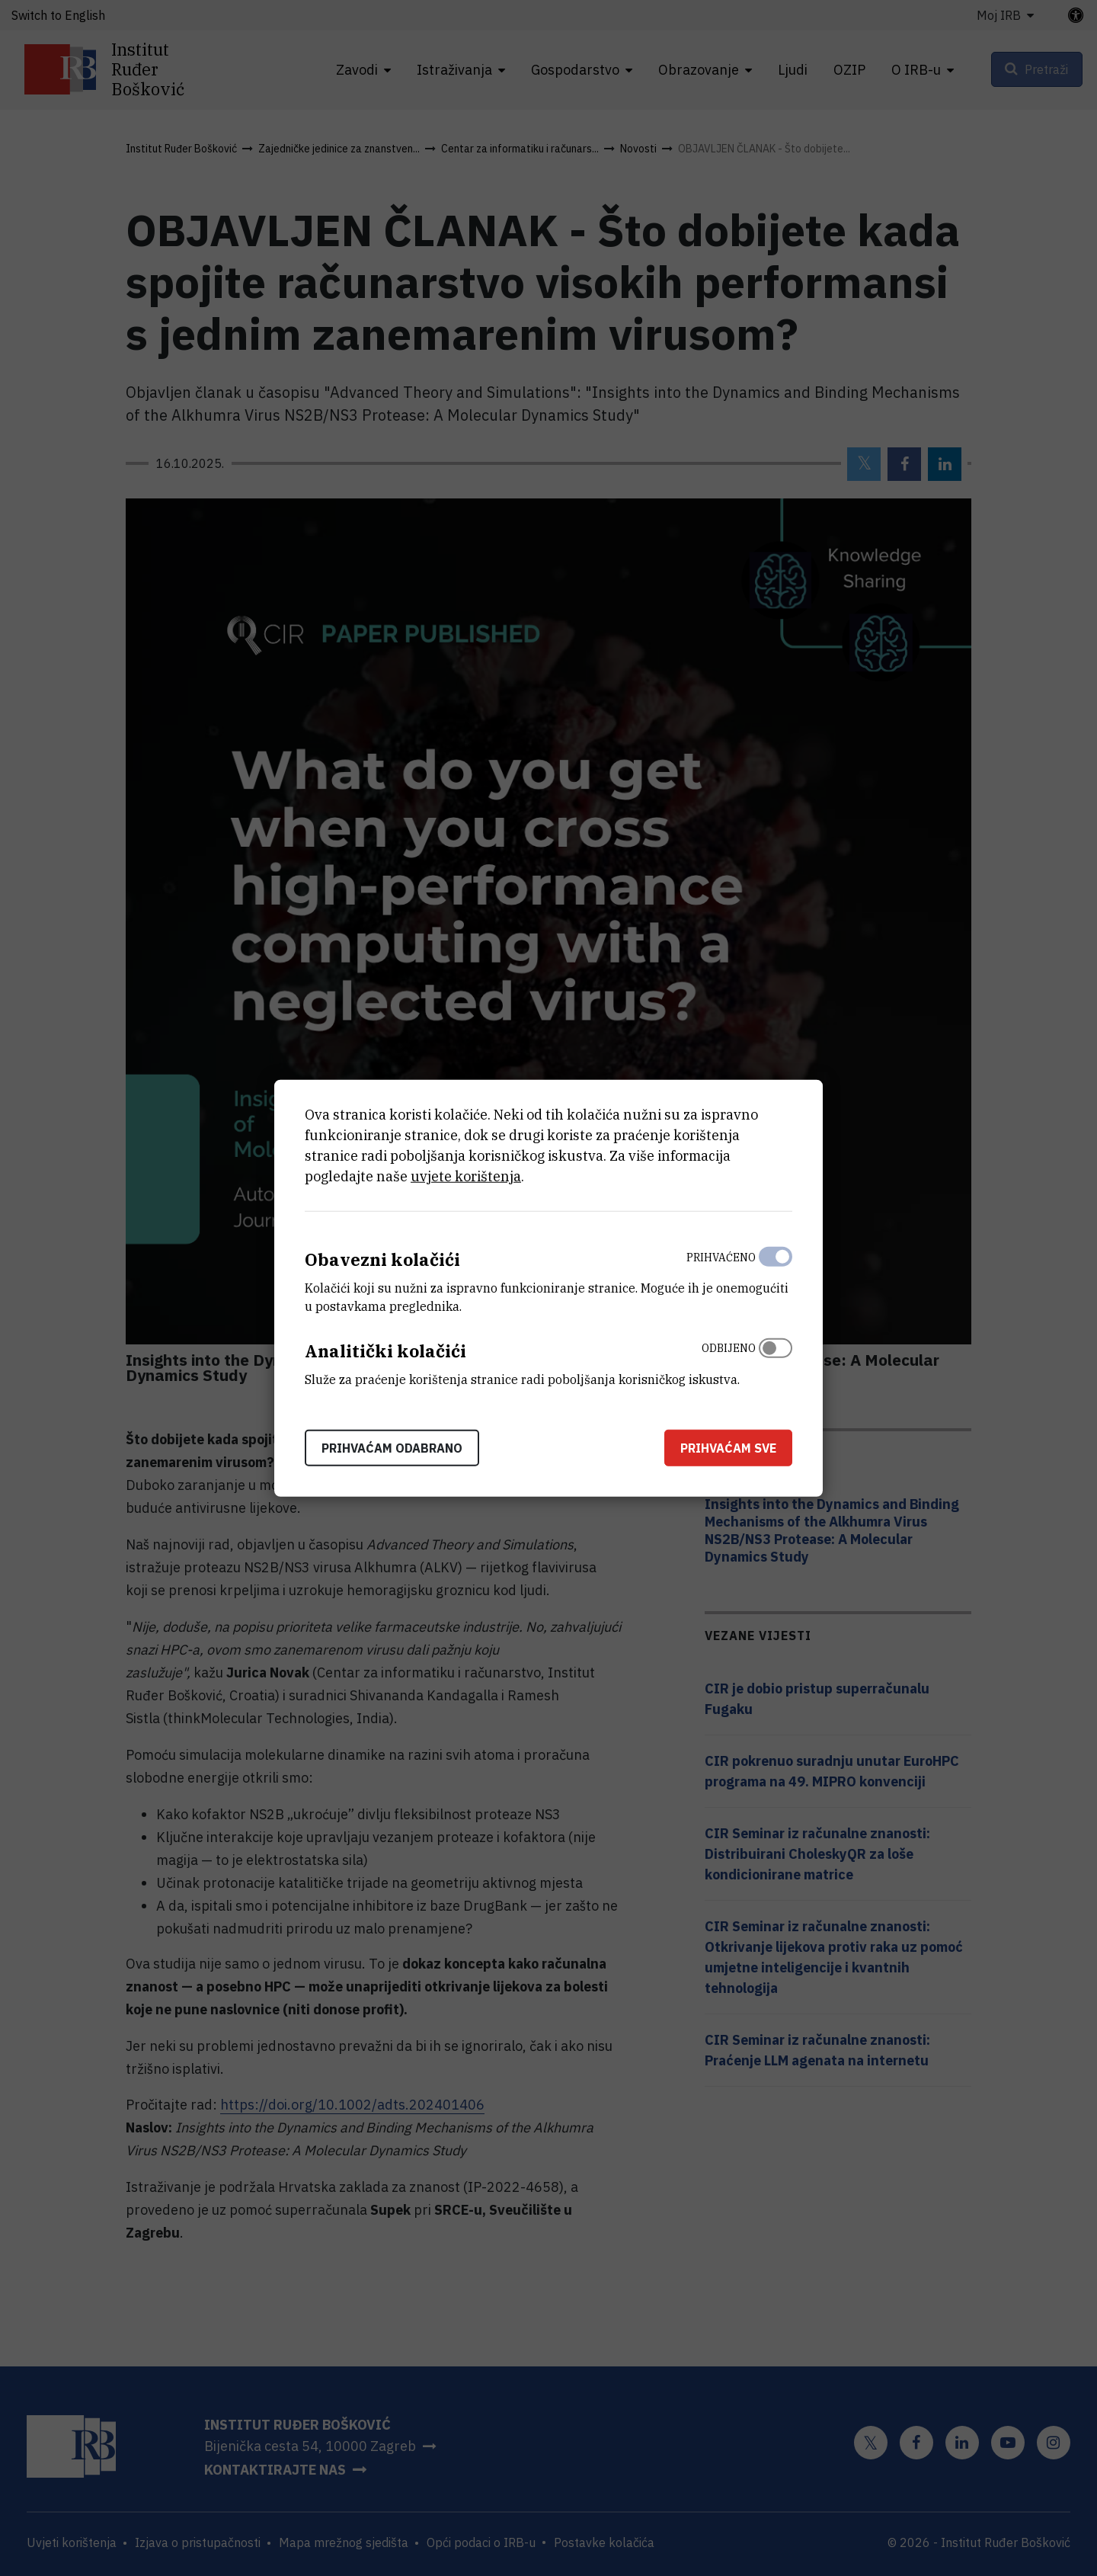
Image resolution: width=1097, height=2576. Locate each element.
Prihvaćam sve (728, 1447)
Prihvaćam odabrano (391, 1447)
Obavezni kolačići (382, 1259)
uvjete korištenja (466, 1176)
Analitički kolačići (385, 1351)
